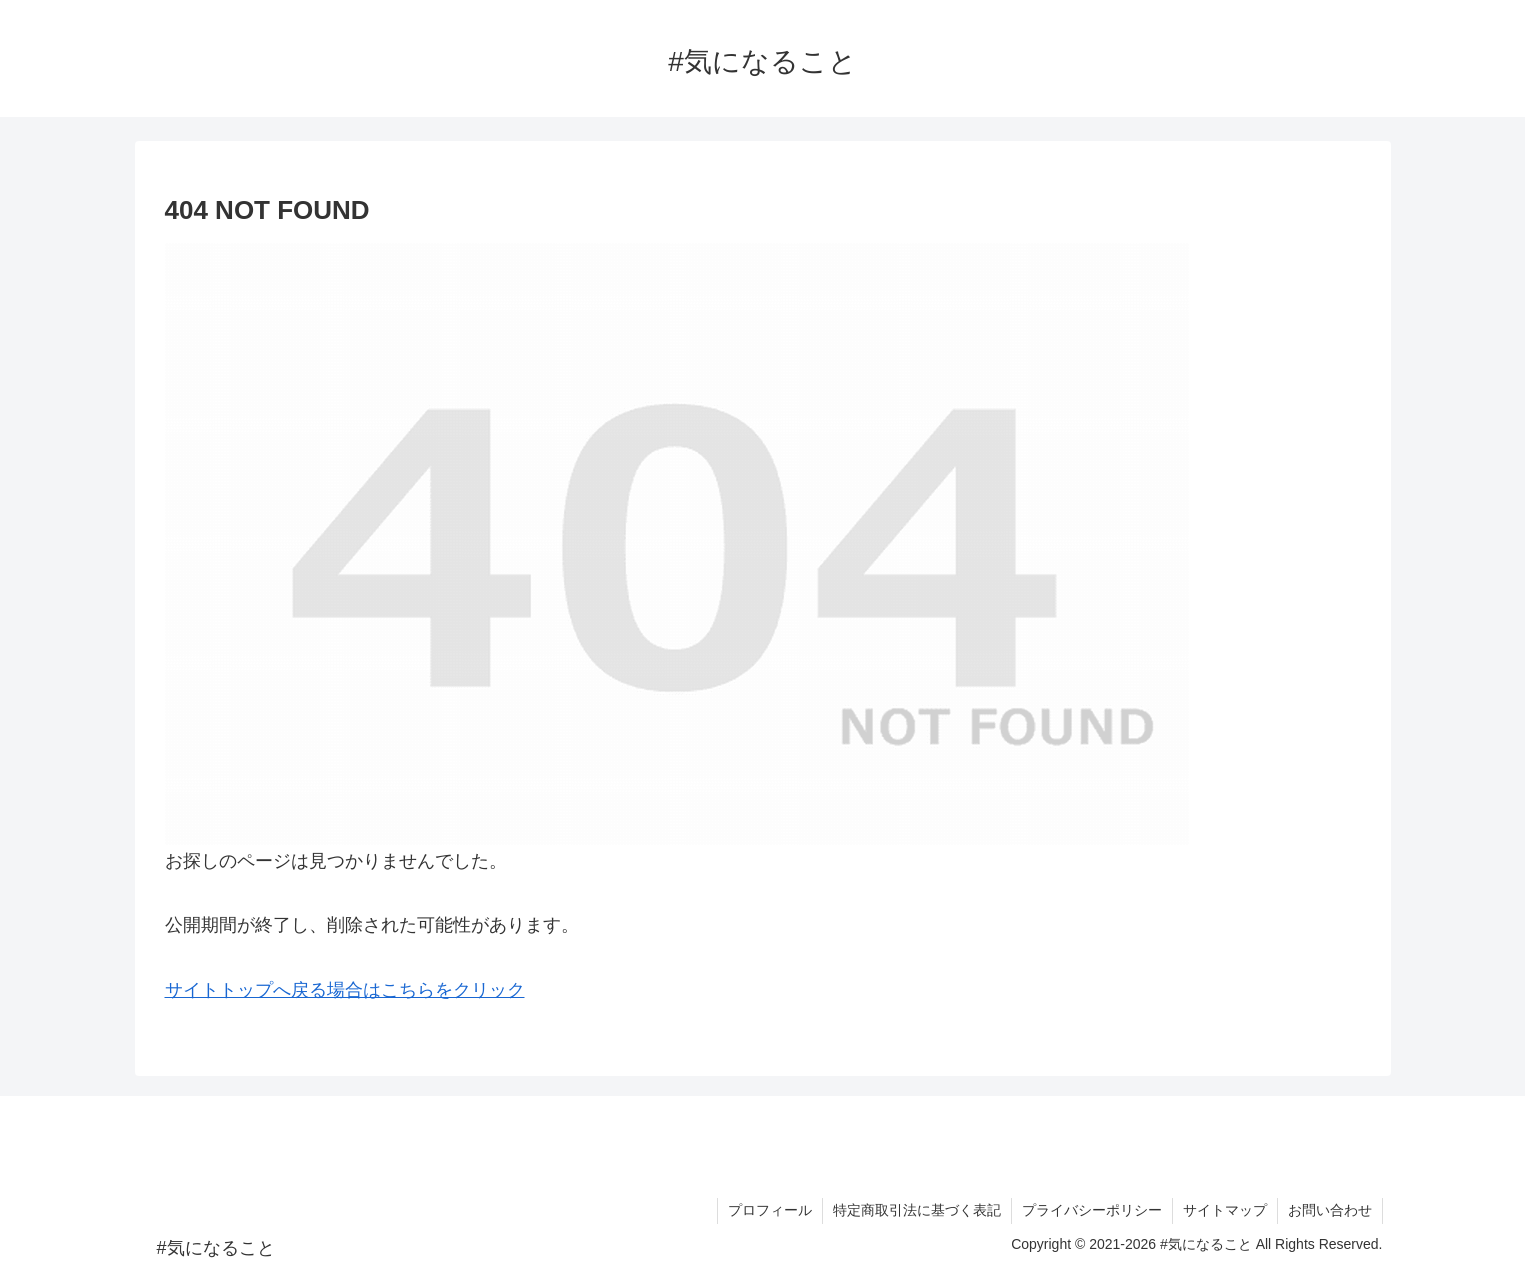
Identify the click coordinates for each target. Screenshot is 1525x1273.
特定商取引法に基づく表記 (917, 1210)
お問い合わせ (1330, 1210)
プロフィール (770, 1210)
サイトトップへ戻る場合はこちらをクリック (345, 990)
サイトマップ (1225, 1210)
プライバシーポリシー (1092, 1210)
